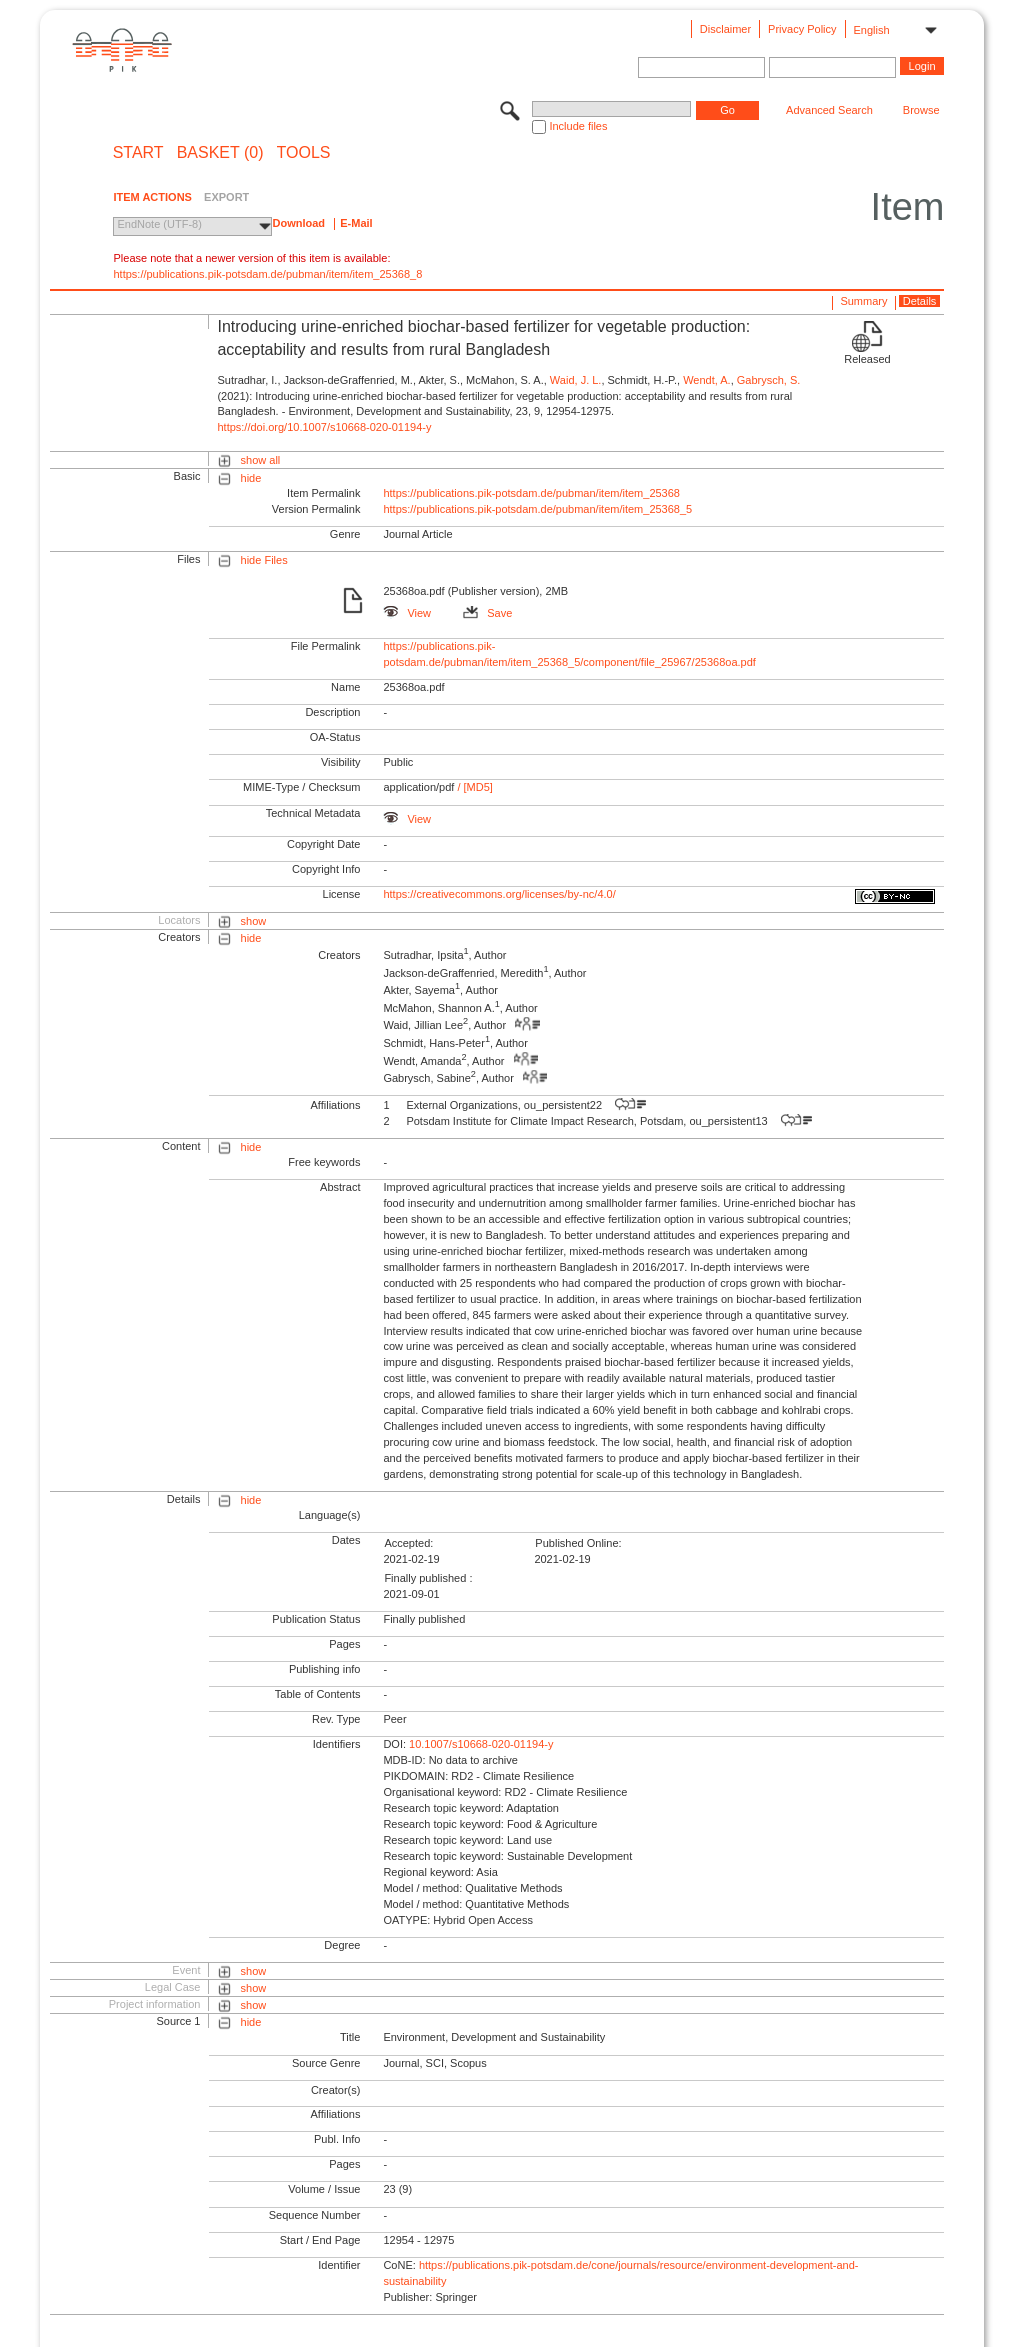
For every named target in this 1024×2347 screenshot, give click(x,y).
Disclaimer (725, 29)
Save (487, 613)
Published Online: (578, 1543)
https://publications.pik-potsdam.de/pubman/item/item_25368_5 (537, 509)
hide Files (264, 560)
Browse (921, 110)
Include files (578, 126)
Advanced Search (829, 110)
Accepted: (408, 1543)
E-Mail (356, 223)
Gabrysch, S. (769, 380)
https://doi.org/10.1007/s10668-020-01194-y (324, 427)
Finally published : (428, 1578)
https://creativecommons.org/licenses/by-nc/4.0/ (499, 894)
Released (867, 359)
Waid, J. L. (576, 380)
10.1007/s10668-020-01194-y (481, 1744)
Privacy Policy (802, 29)
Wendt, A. (707, 380)
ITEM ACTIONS (152, 197)
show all (261, 460)
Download (298, 223)
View (407, 613)
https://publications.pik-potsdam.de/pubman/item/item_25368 (531, 493)
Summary (863, 301)
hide (251, 478)
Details (920, 301)
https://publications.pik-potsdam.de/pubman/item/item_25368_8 (267, 274)
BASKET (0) (220, 153)
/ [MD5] (473, 787)
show (254, 921)
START (138, 153)
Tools (304, 153)
